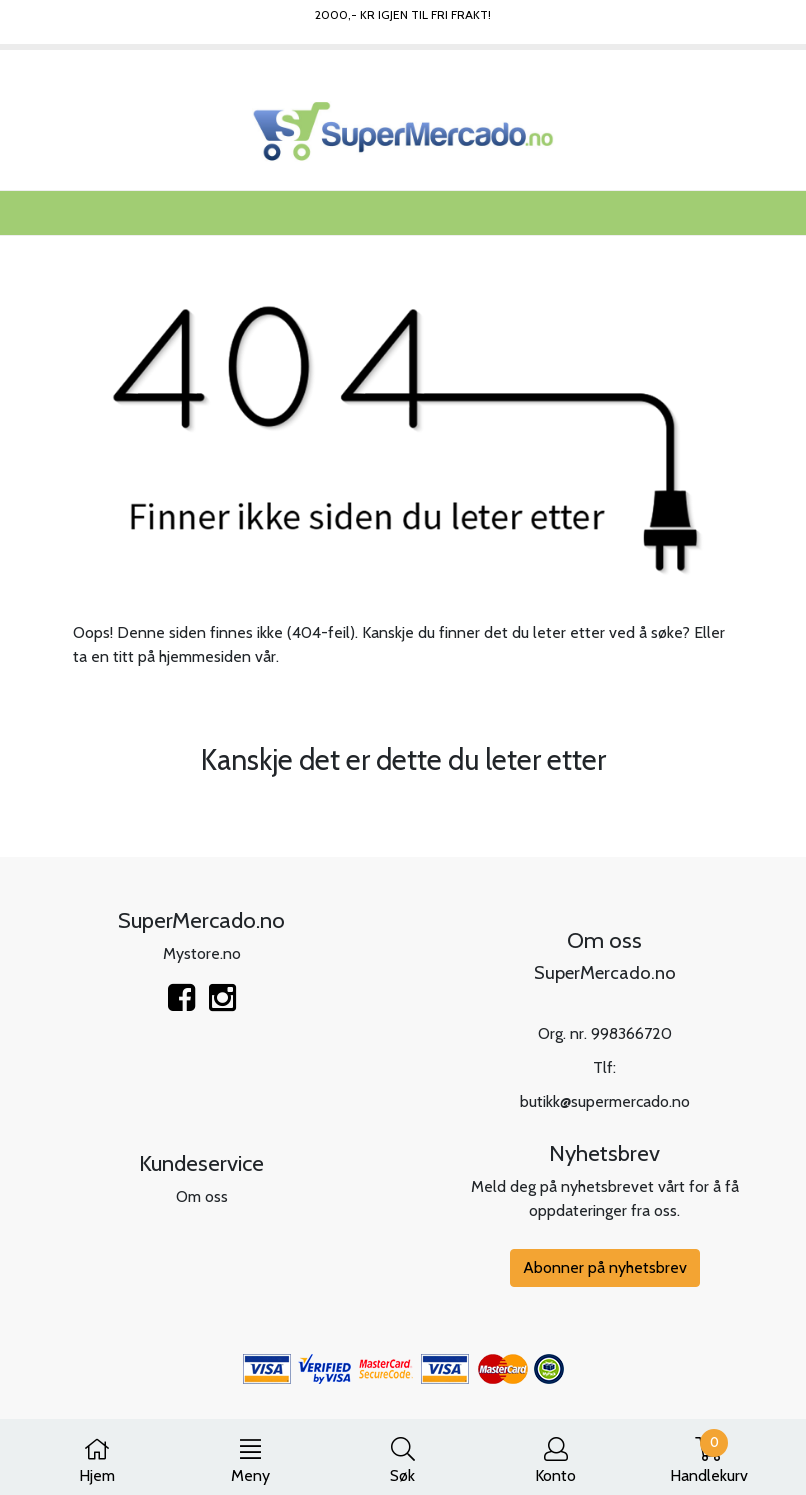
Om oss (202, 1196)
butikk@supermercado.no (605, 1101)
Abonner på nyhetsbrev (605, 1267)
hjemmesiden (205, 656)
